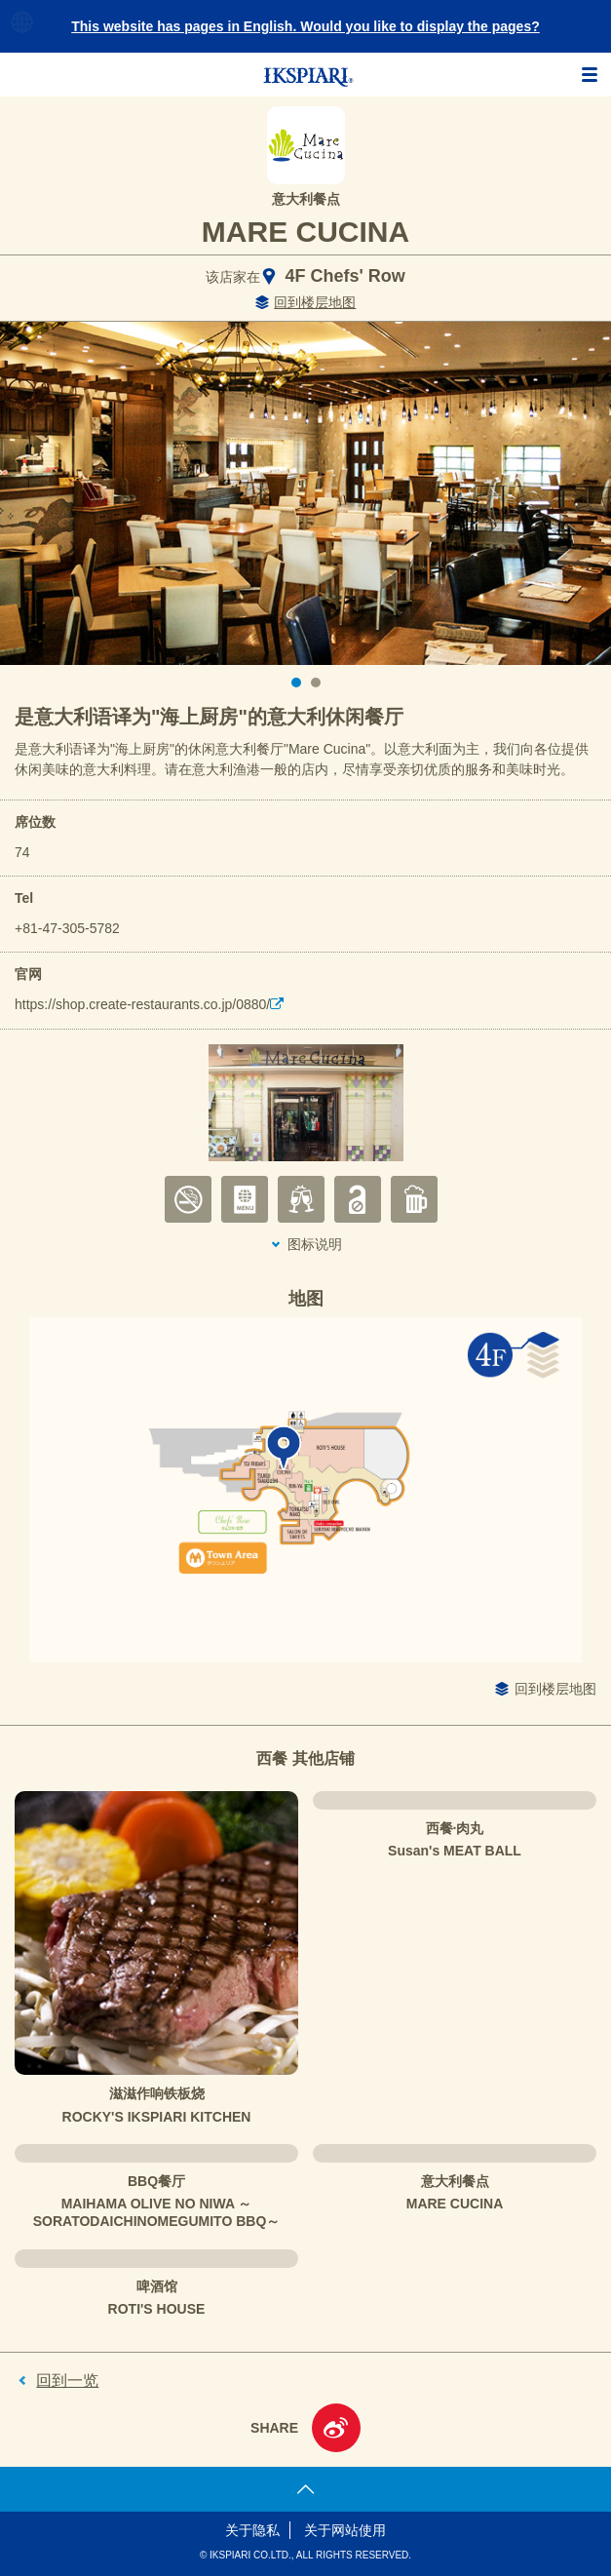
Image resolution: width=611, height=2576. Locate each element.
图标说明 (314, 1244)
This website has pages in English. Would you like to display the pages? (305, 26)
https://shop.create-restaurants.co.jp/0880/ (142, 1004)
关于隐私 (252, 2530)
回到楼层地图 (315, 302)
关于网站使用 (345, 2530)
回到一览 (67, 2380)
